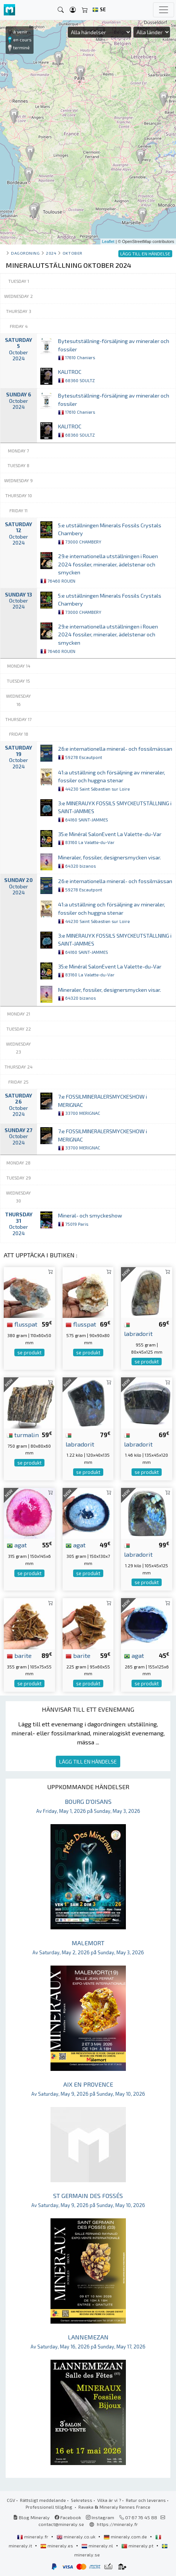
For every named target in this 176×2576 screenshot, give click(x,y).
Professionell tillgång (49, 2506)
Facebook (68, 2517)
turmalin (23, 1434)
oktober (73, 252)
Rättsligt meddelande (43, 2500)
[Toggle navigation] (163, 9)
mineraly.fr (33, 2536)
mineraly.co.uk (76, 2536)
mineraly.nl (97, 2545)
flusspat (22, 1324)
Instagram (100, 2517)
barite (19, 1655)
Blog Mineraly (31, 2517)
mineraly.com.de (126, 2536)
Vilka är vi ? (109, 2500)
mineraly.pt (138, 2545)
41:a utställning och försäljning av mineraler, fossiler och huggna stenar (111, 780)
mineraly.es (57, 2545)
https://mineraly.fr (117, 2524)
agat (17, 1544)
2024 (51, 252)
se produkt (29, 1352)
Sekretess (81, 2500)
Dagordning (25, 252)
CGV (11, 2500)
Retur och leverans (146, 2500)
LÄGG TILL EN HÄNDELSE (88, 1761)
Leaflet (108, 241)
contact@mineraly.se (61, 2524)
